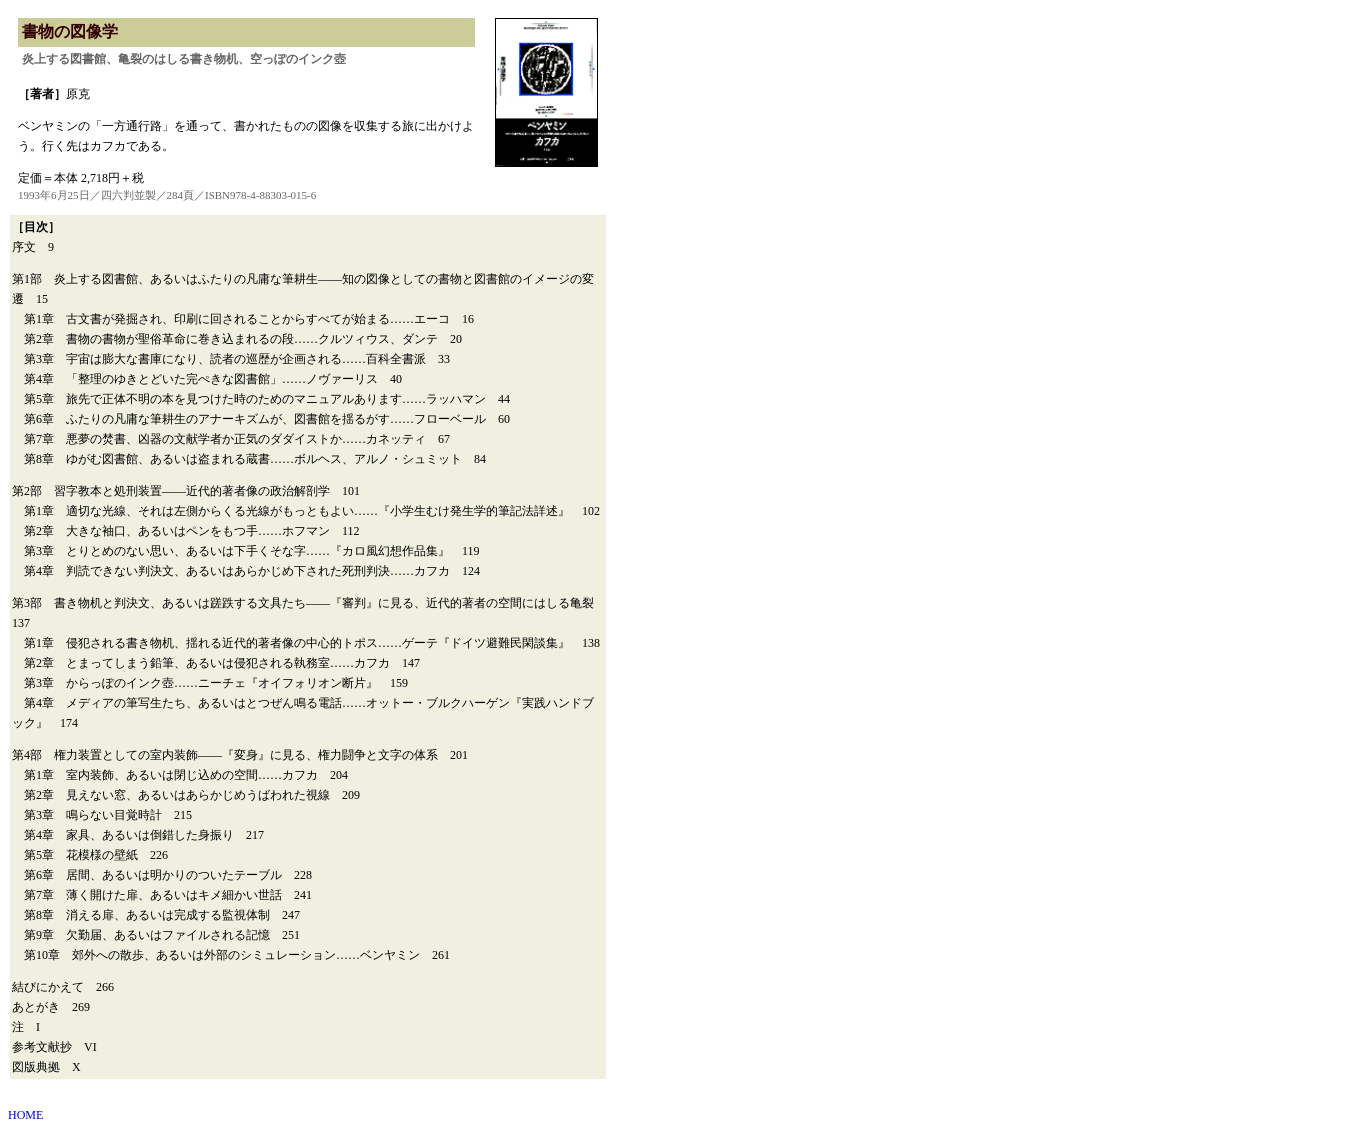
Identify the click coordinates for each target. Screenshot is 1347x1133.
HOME (25, 1115)
